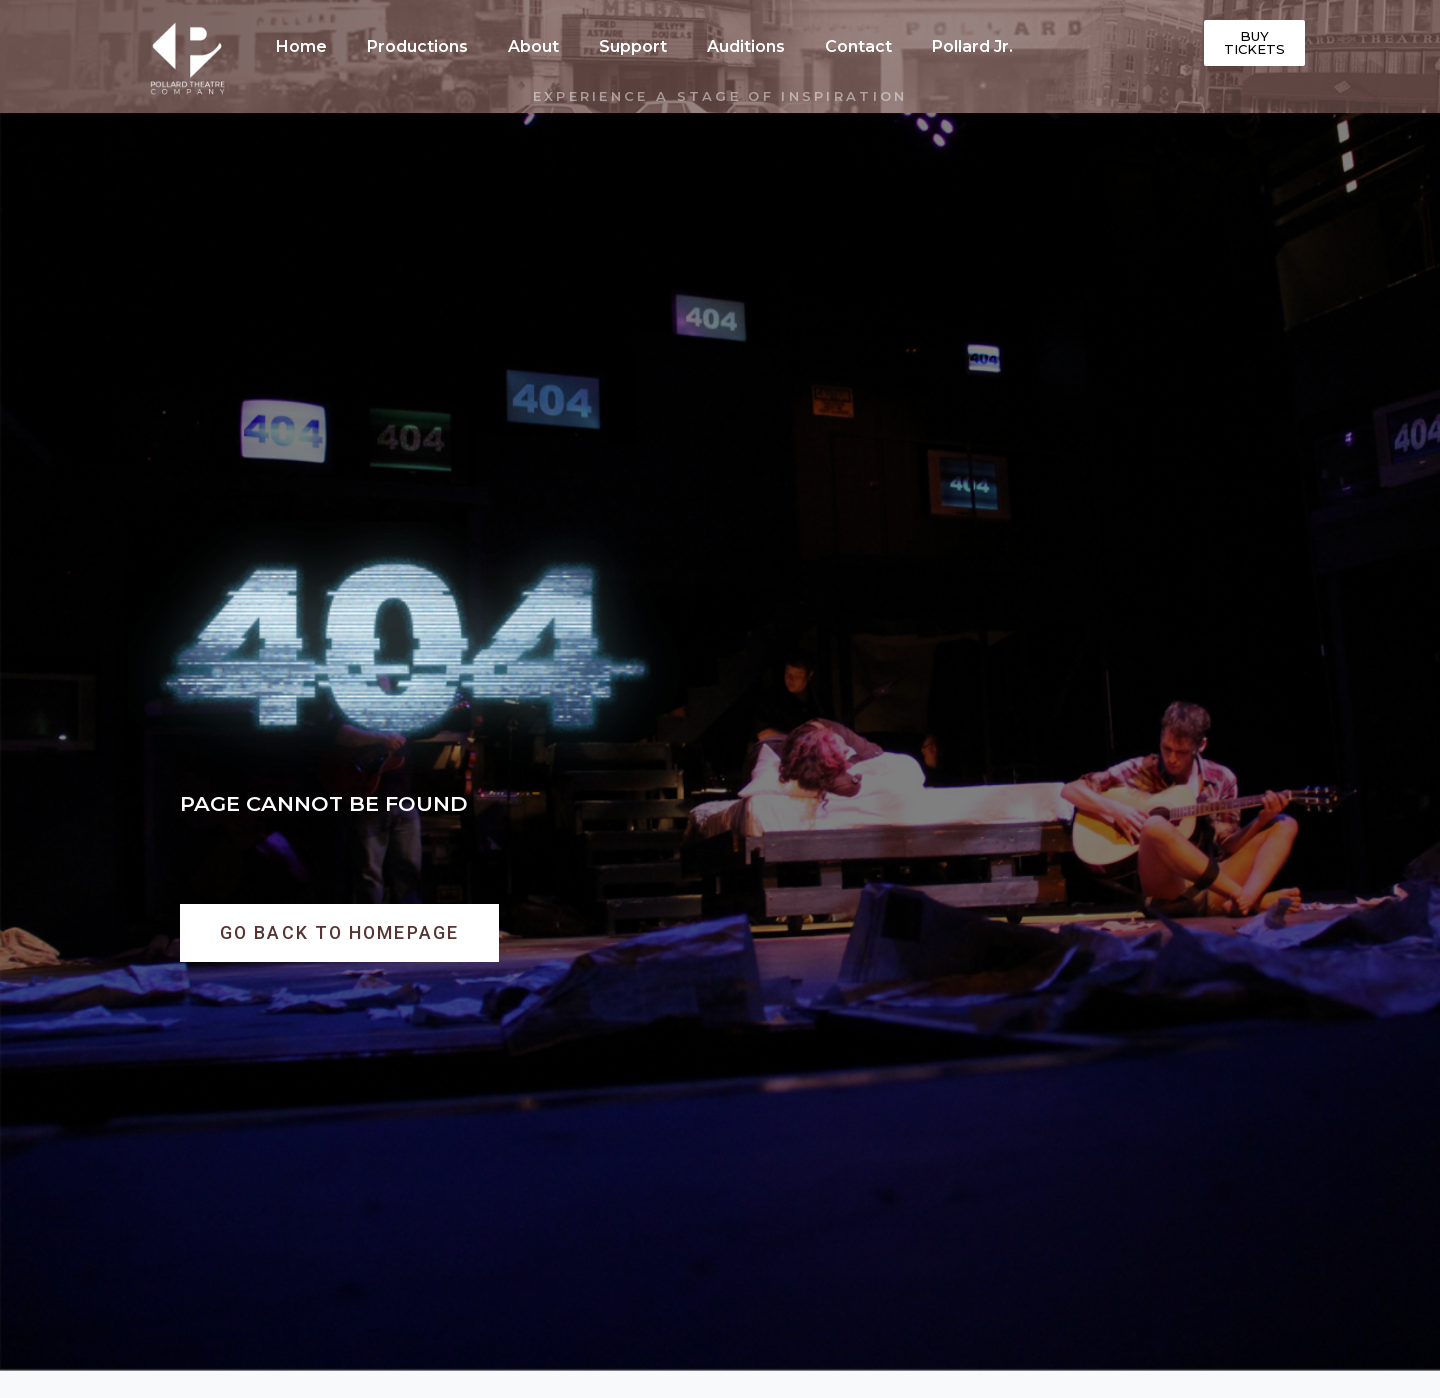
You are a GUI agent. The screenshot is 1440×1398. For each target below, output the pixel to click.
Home (301, 46)
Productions (417, 46)
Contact (858, 46)
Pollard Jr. (972, 46)
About (533, 46)
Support (633, 46)
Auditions (746, 46)
